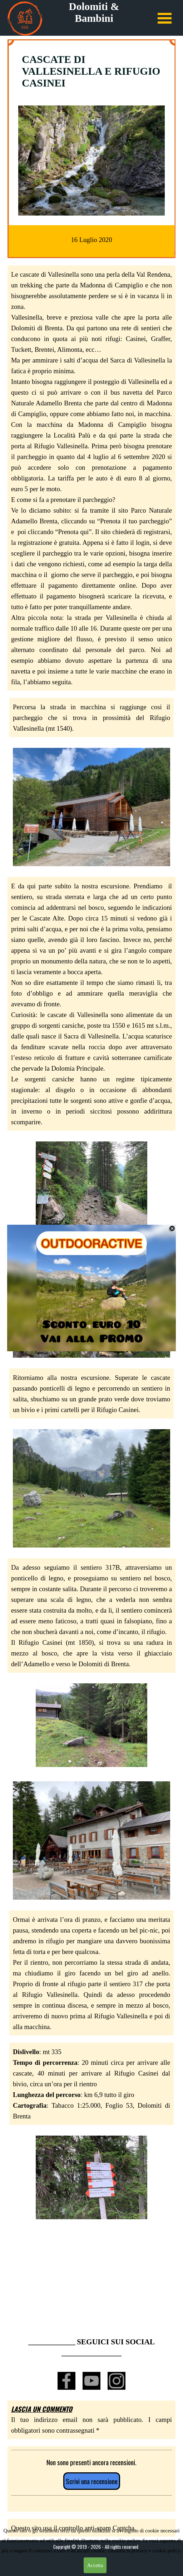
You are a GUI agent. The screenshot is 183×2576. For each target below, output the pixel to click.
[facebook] (66, 2381)
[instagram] (116, 2381)
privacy (140, 2550)
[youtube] (91, 2381)
